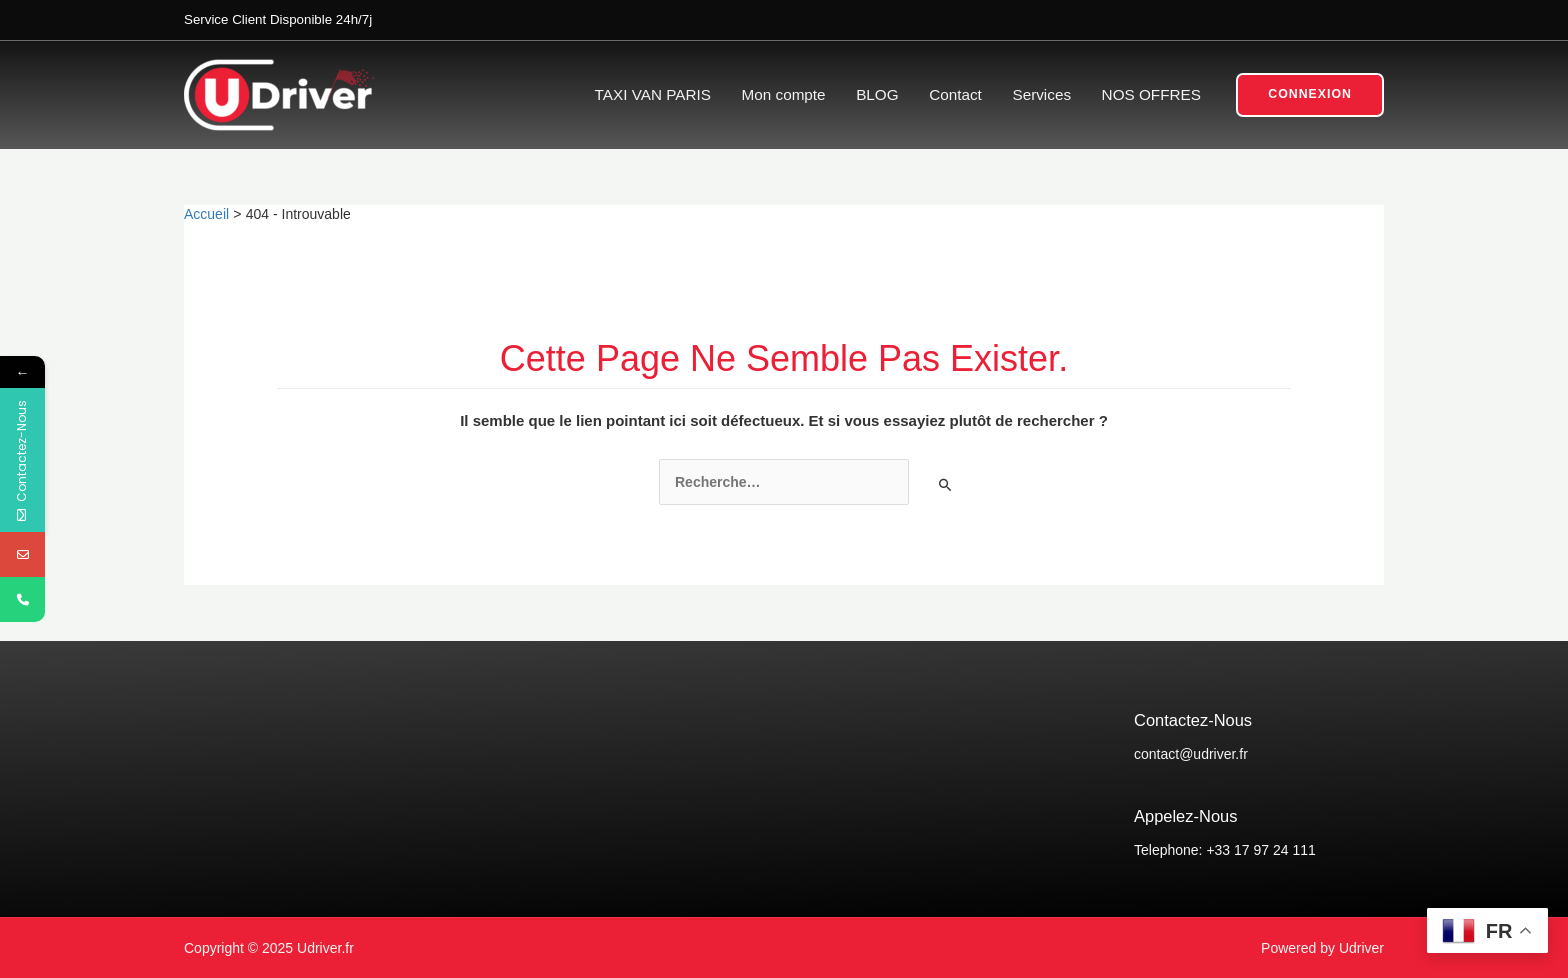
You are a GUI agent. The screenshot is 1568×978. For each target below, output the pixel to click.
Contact (955, 94)
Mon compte (784, 94)
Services (1041, 94)
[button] (1310, 95)
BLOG (877, 94)
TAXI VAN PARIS (653, 94)
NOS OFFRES (1151, 94)
